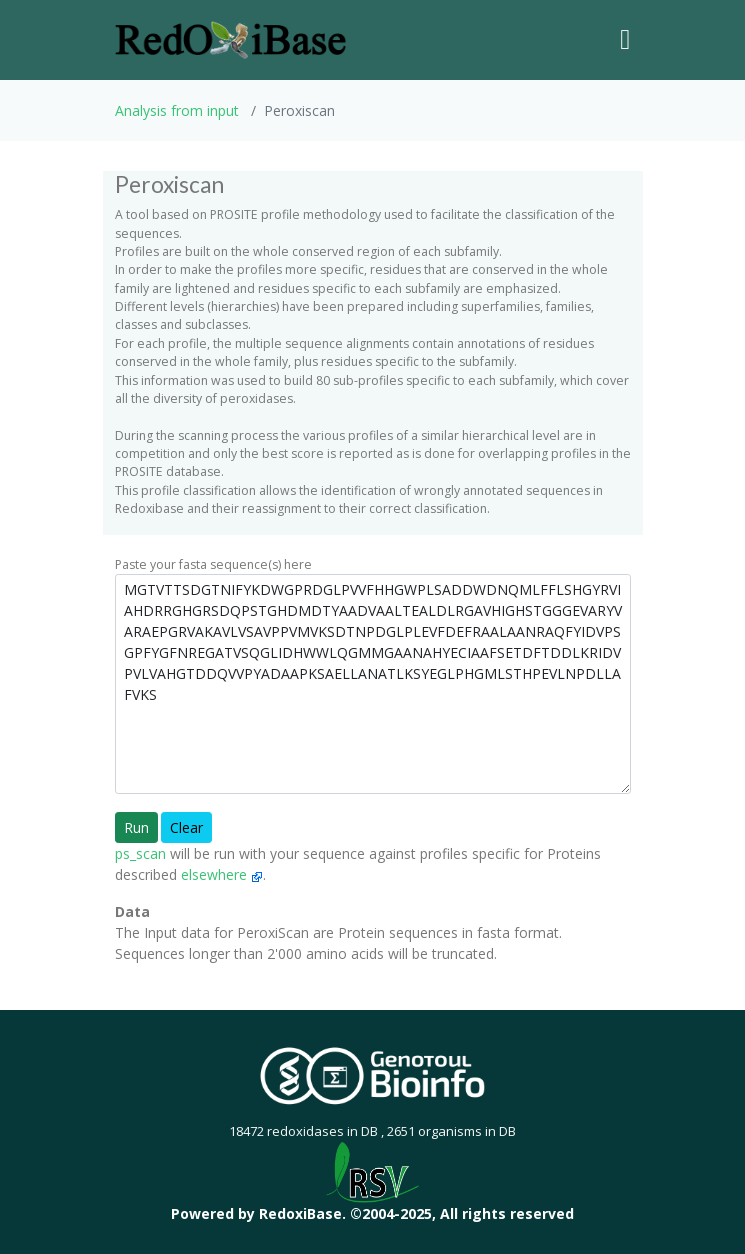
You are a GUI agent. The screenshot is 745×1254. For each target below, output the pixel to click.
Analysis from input (177, 110)
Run (136, 827)
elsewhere (222, 874)
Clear (186, 827)
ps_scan (140, 853)
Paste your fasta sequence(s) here (213, 564)
